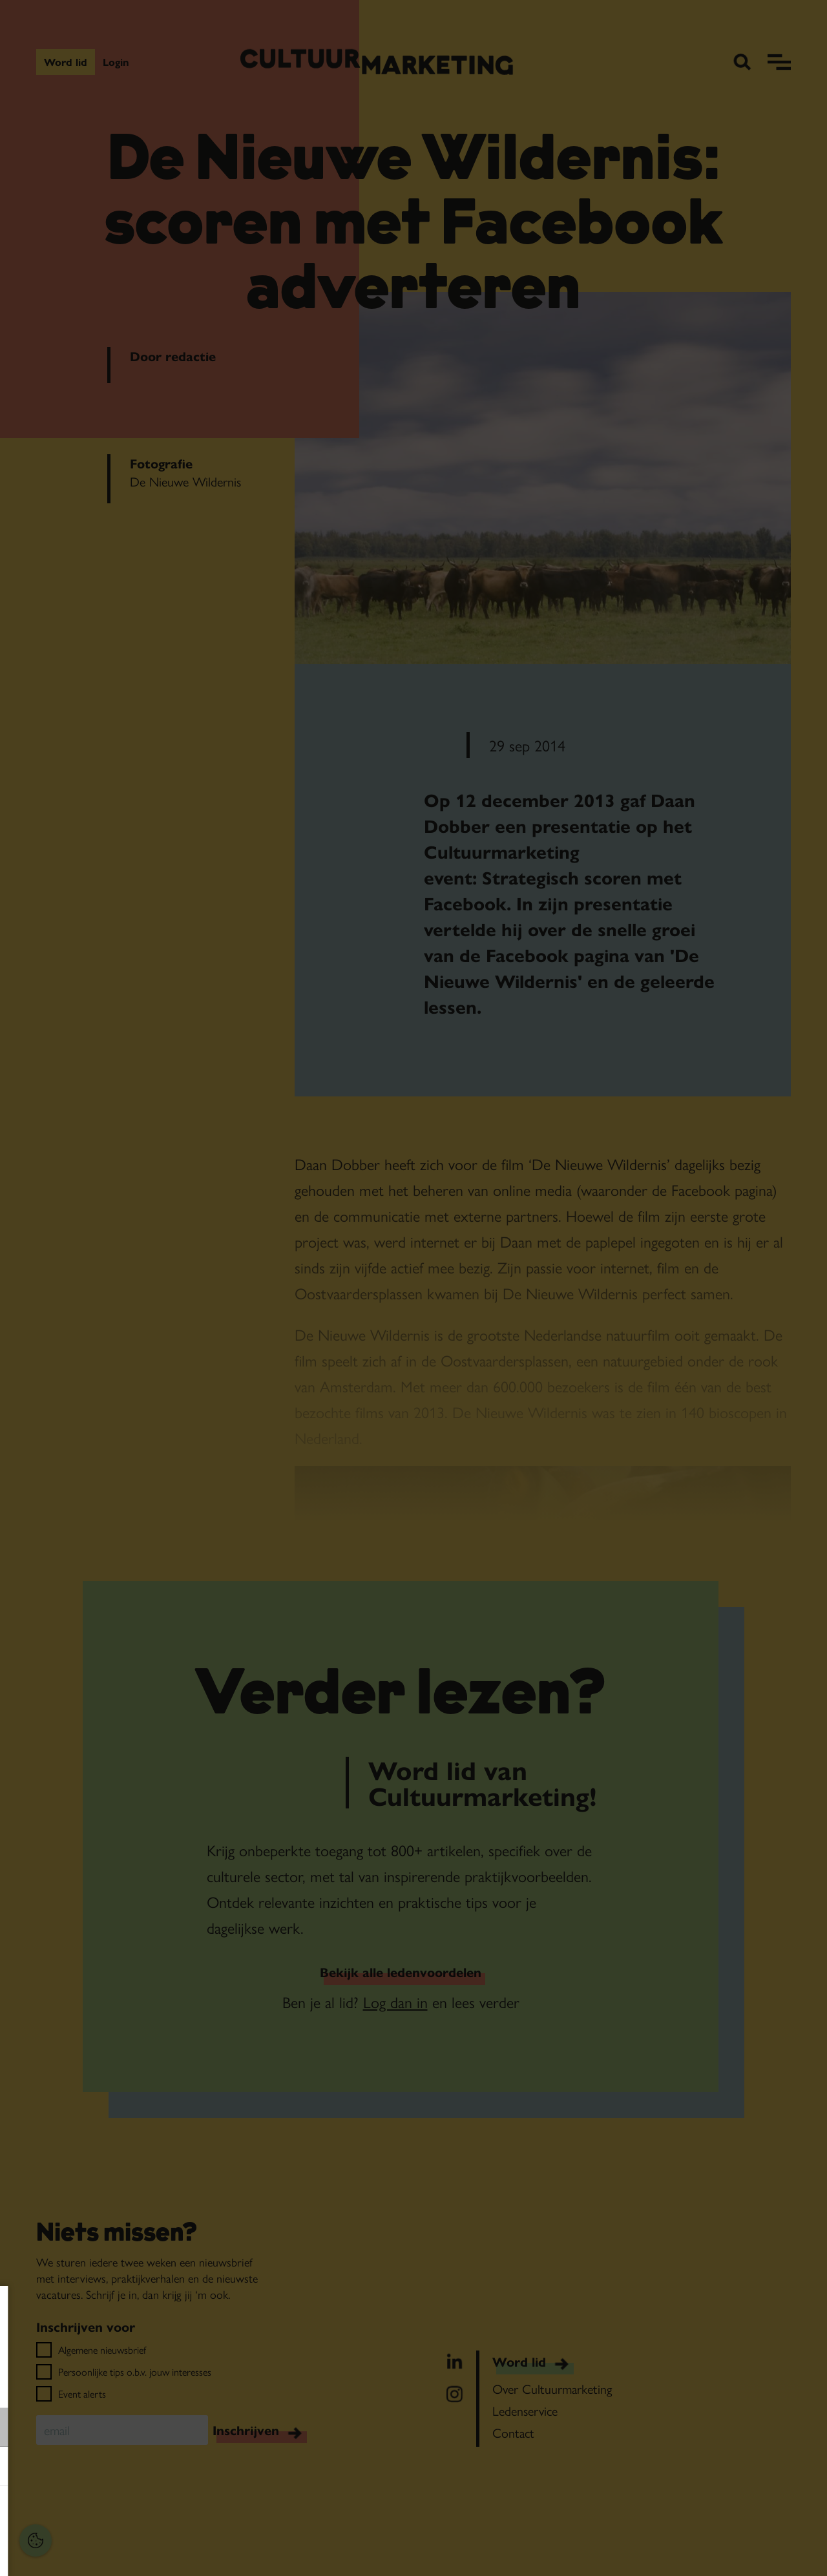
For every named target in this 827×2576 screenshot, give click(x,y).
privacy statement (55, 2385)
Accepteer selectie (110, 2551)
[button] (97, 2427)
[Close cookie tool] (200, 2309)
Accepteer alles (109, 2514)
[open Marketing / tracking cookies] (199, 2467)
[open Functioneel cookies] (199, 2428)
